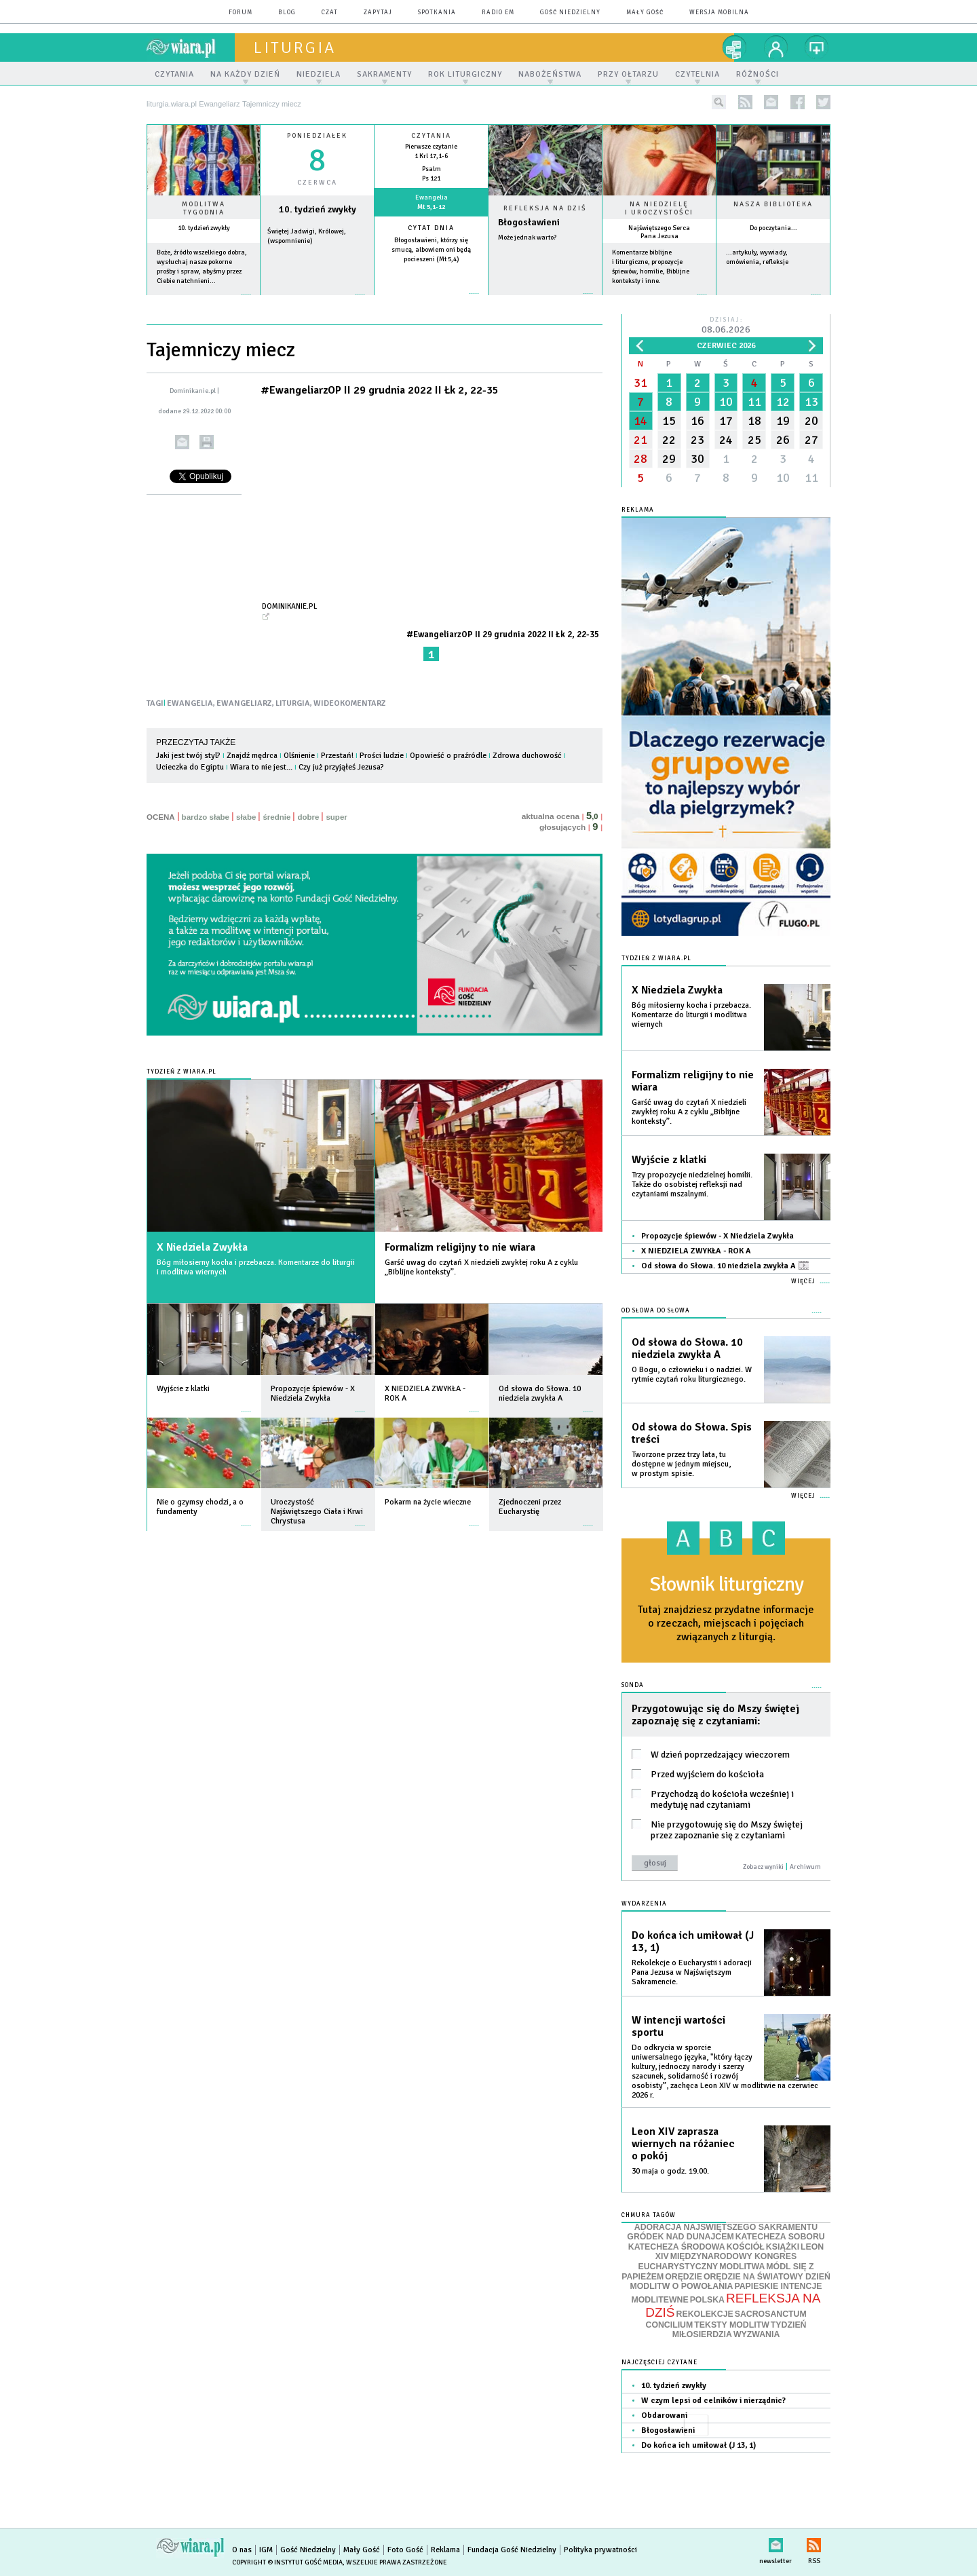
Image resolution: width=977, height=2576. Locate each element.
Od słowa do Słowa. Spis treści (692, 1433)
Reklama (445, 2550)
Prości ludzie (382, 756)
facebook (797, 102)
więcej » (203, 301)
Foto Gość (405, 2550)
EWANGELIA (190, 703)
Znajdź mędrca (252, 756)
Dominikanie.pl (290, 606)
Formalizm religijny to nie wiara (460, 1247)
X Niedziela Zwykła (202, 1247)
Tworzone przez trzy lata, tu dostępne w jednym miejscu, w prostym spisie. (681, 1464)
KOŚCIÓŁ (746, 2247)
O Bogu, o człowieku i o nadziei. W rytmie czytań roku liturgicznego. (692, 1374)
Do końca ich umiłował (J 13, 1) (693, 1941)
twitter (823, 102)
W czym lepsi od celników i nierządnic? (713, 2400)
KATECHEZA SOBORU (780, 2236)
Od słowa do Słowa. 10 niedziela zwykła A (725, 1266)
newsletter (771, 102)
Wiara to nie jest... (261, 767)
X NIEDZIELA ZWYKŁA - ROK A (696, 1251)
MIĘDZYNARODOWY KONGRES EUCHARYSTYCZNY (717, 2261)
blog (287, 12)
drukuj (206, 442)
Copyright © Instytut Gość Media (287, 2562)
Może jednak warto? (527, 237)
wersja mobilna (719, 12)
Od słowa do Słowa (655, 1310)
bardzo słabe (205, 817)
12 (783, 401)
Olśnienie (299, 756)
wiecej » (317, 301)
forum (240, 12)
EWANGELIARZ (244, 703)
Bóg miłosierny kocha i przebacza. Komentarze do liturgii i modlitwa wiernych (256, 1267)
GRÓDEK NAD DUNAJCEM (680, 2236)
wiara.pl (191, 47)
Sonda (632, 1685)
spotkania (437, 12)
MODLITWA (742, 2266)
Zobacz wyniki (763, 1867)
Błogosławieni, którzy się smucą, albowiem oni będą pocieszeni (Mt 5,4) (431, 249)
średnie (276, 817)
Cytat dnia (431, 228)
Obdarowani (664, 2415)
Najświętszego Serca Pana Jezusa (659, 232)
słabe (246, 817)
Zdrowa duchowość (527, 756)
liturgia (295, 47)
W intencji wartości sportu (678, 2026)
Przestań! (337, 756)
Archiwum (805, 1867)
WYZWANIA (756, 2334)
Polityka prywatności (600, 2550)
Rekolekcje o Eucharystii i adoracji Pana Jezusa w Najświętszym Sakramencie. (692, 1972)
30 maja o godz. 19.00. (670, 2171)
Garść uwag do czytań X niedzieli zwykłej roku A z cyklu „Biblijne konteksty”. (481, 1267)
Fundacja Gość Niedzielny (511, 2550)
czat (330, 12)
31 (640, 382)
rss (745, 102)
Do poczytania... (773, 228)
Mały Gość (645, 12)
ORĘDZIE (683, 2276)
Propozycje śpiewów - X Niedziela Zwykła (717, 1236)
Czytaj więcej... (545, 300)
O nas (242, 2550)
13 (811, 401)
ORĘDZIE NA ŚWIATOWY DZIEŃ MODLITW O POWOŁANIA (730, 2282)
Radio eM (498, 12)
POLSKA (707, 2300)
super (336, 817)
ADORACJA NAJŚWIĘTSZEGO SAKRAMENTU (726, 2227)
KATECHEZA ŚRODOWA (676, 2247)
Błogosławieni (529, 222)
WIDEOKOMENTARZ (349, 703)
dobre (308, 817)
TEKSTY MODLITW (731, 2325)
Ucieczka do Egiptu (190, 767)
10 (726, 401)
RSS (814, 2542)
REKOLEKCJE (704, 2314)
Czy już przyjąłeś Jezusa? (341, 767)
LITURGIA (292, 703)
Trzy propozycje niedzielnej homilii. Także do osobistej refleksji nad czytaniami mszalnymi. (692, 1184)
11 (754, 401)
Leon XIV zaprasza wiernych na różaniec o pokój (683, 2143)
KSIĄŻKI (782, 2247)
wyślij (182, 442)
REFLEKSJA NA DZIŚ (732, 2305)
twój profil (776, 47)
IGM (266, 2550)
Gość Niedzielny (570, 12)
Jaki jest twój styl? (188, 756)
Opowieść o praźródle (448, 756)
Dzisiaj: (726, 326)
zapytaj (378, 12)
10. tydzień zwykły (204, 228)
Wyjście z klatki (669, 1160)
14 (640, 420)
